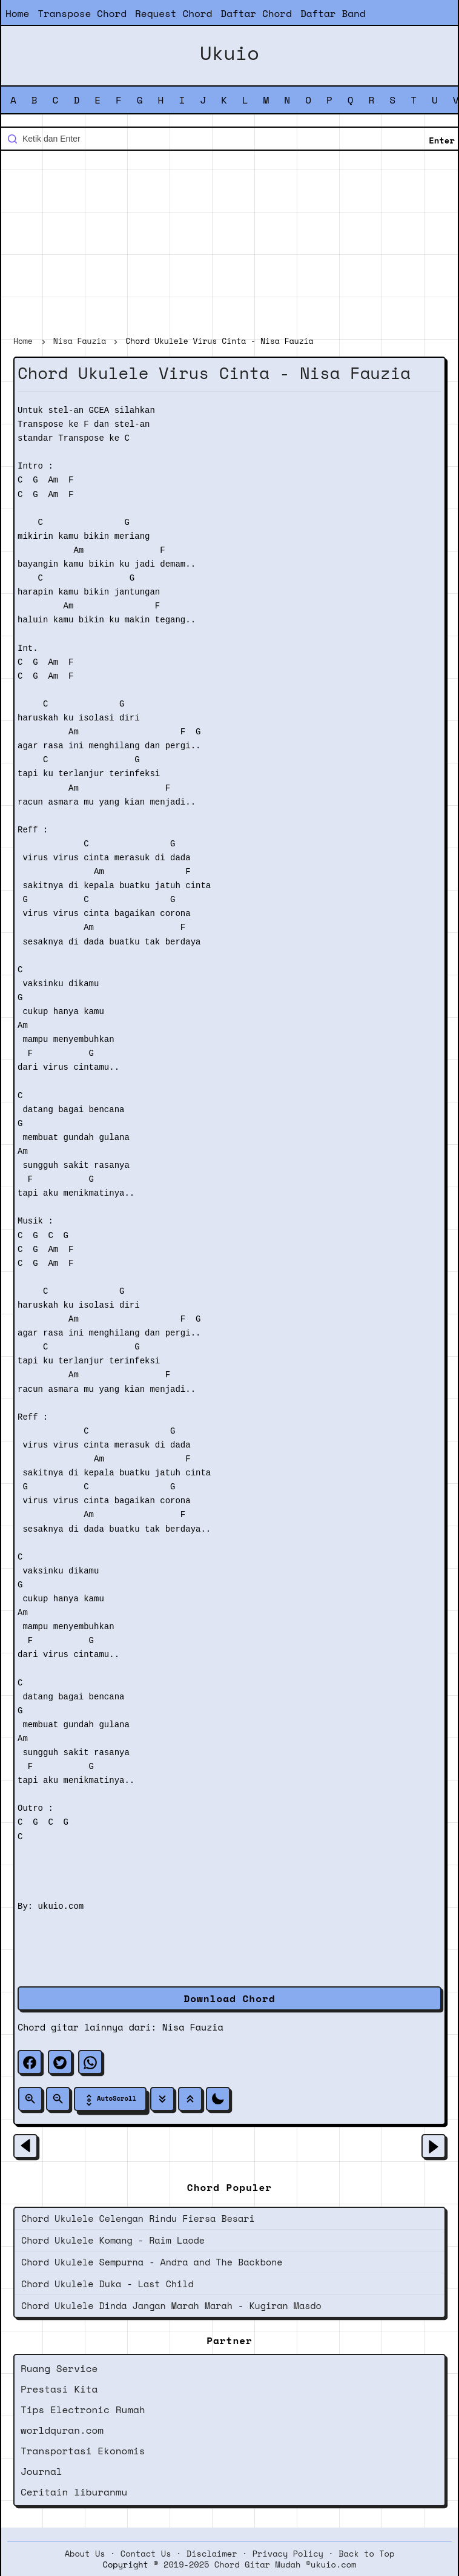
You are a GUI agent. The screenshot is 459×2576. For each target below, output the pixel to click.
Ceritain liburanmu (74, 2492)
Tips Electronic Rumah (83, 2409)
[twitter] (60, 2062)
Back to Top (366, 2554)
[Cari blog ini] (229, 139)
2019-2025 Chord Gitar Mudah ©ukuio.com (259, 2564)
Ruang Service (59, 2368)
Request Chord (173, 13)
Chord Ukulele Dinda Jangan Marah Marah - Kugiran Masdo (171, 2305)
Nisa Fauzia (192, 2027)
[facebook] (30, 2062)
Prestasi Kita (59, 2389)
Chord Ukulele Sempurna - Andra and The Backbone (151, 2261)
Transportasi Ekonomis (83, 2450)
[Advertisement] (229, 244)
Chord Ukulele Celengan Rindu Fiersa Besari (138, 2218)
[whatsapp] (90, 2062)
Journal (41, 2471)
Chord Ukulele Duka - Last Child (107, 2283)
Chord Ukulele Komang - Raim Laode (113, 2240)
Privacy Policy (288, 2554)
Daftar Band (333, 13)
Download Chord (229, 1998)
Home (17, 13)
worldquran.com (62, 2430)
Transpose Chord (82, 13)
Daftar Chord (256, 13)
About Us (85, 2554)
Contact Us (146, 2554)
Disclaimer (212, 2554)
